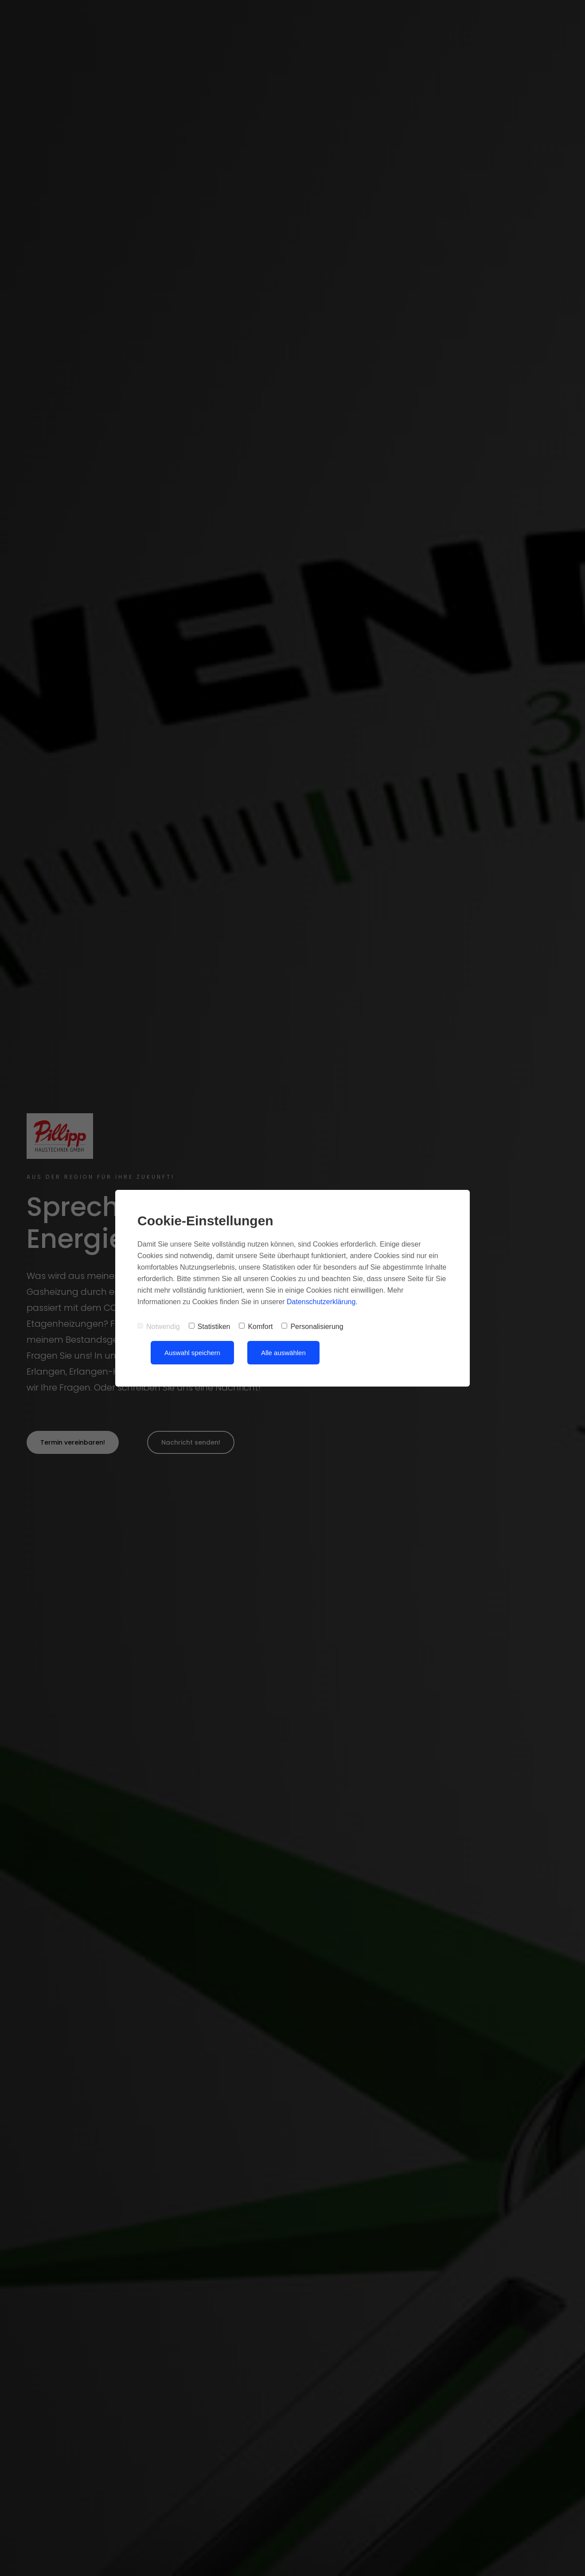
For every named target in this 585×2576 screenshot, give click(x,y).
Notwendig (158, 1326)
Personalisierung (312, 1326)
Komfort (256, 1326)
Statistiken (209, 1326)
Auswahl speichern (192, 1352)
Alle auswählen (283, 1352)
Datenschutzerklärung (321, 1301)
